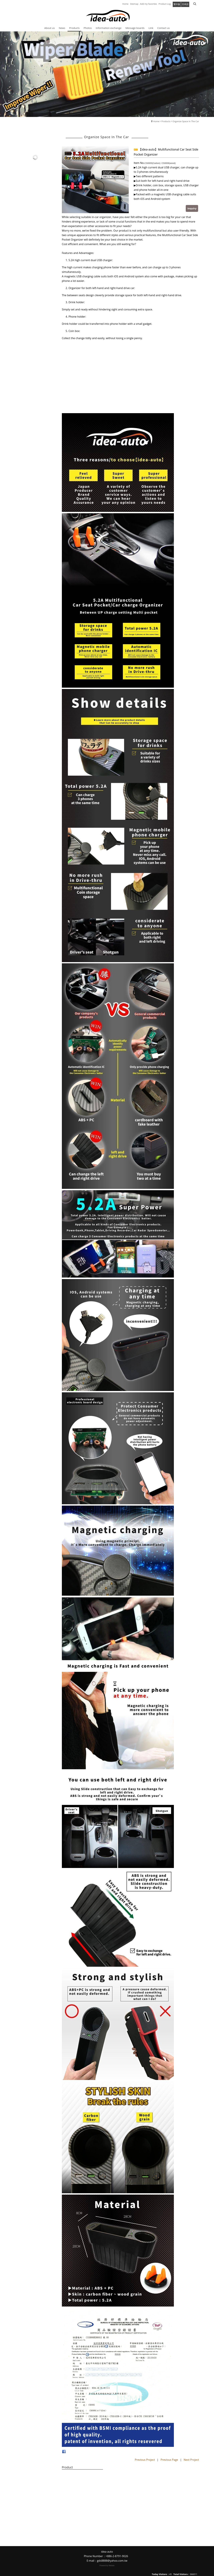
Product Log (164, 3)
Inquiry (191, 208)
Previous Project (145, 2460)
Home (156, 121)
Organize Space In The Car (186, 121)
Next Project (191, 2460)
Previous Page (169, 2460)
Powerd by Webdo (107, 2565)
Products (165, 121)
